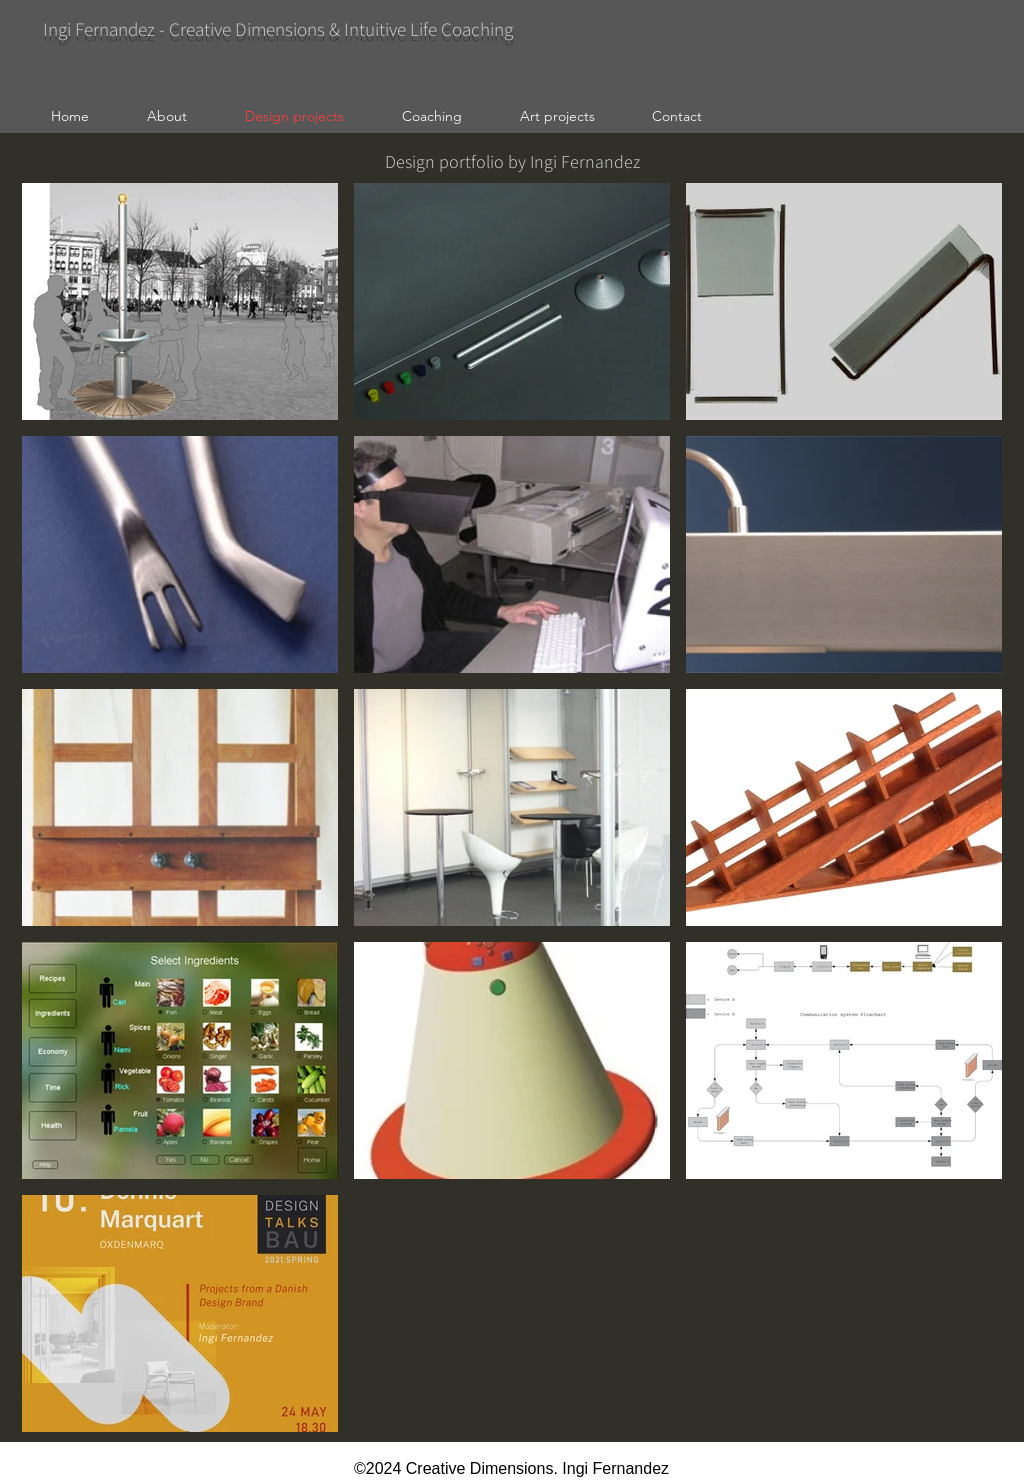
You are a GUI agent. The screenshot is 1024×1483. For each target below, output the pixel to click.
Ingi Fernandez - (106, 29)
